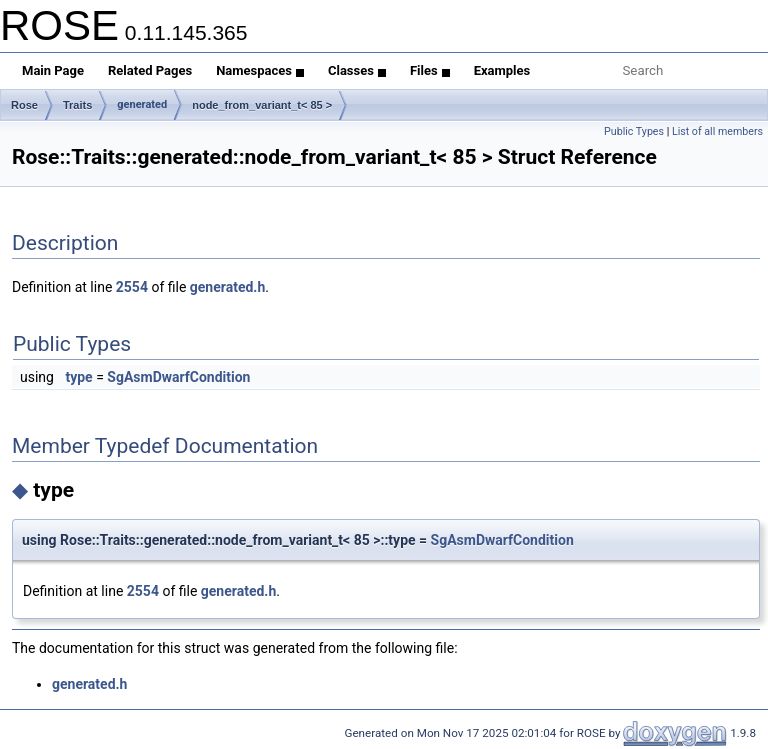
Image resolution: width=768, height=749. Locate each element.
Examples (502, 70)
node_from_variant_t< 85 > (262, 105)
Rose (24, 105)
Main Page (53, 70)
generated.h (227, 287)
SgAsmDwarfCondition (178, 377)
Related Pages (150, 70)
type (78, 377)
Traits (77, 105)
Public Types (634, 131)
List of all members (717, 131)
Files (430, 70)
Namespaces (260, 70)
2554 (132, 287)
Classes (357, 70)
